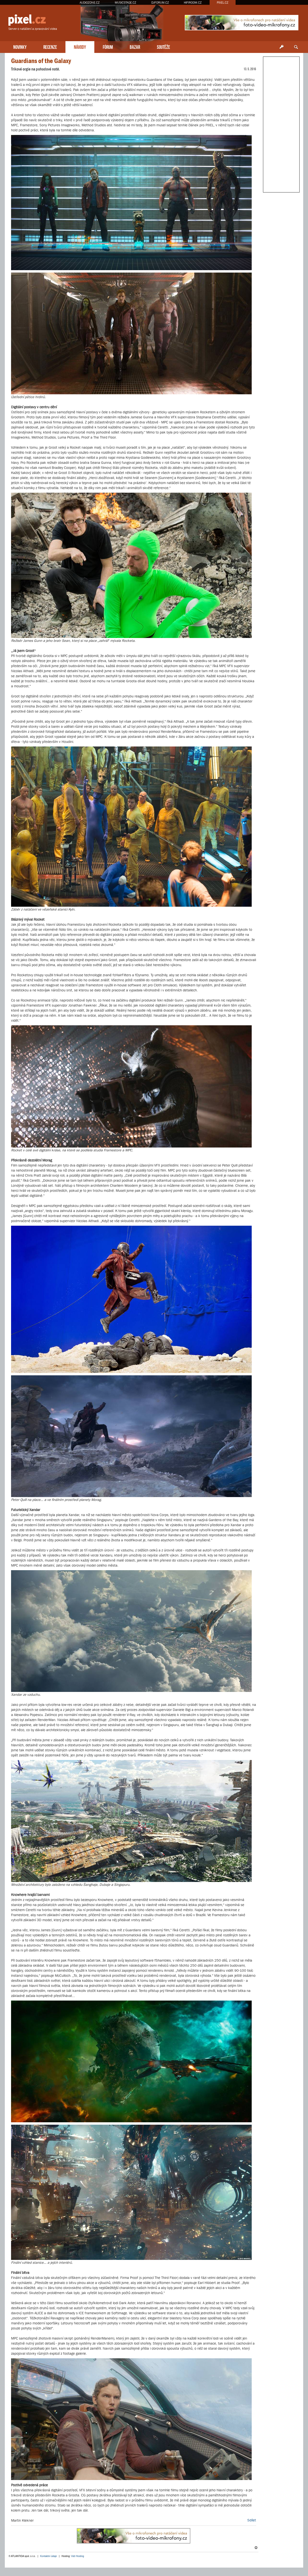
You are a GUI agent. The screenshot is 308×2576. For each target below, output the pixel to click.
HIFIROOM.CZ (193, 2)
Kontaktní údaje (48, 2556)
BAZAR (135, 46)
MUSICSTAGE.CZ (125, 2)
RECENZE (50, 46)
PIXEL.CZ (222, 2)
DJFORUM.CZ (160, 2)
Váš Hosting (77, 2556)
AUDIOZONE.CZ (90, 2)
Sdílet (251, 2520)
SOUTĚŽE (163, 46)
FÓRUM (108, 46)
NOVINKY (19, 46)
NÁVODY (80, 46)
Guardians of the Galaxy (41, 60)
